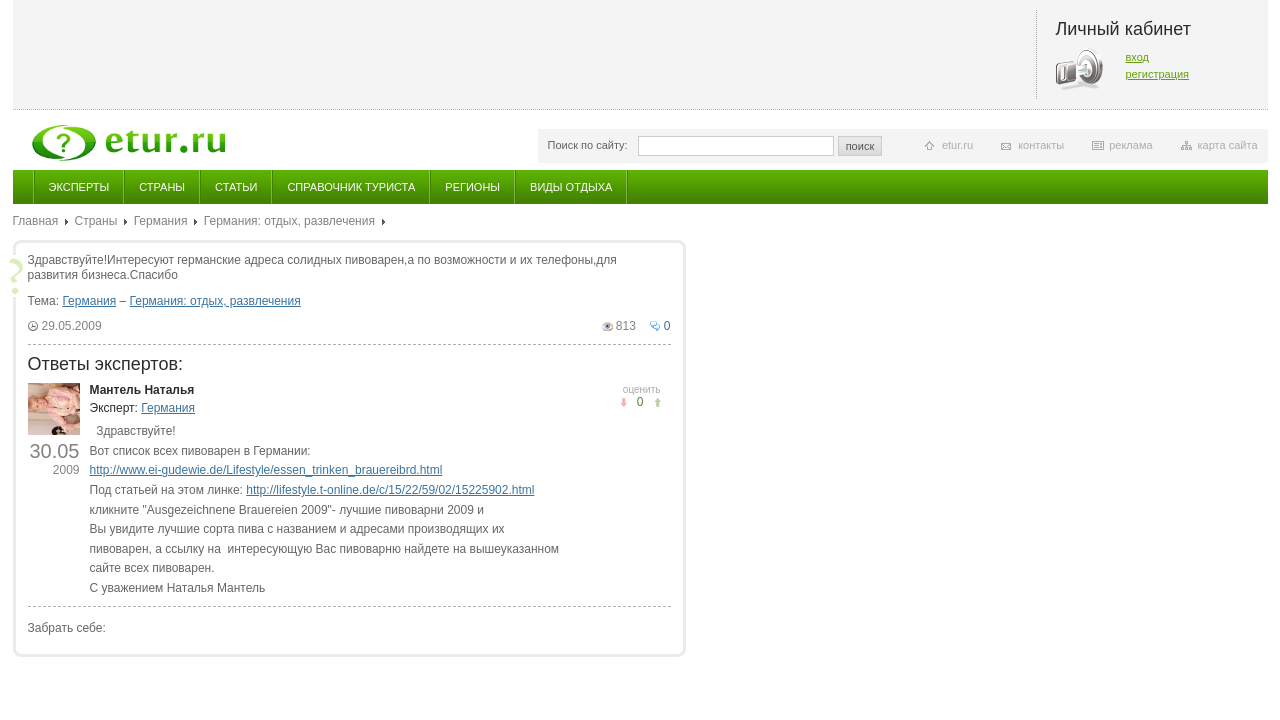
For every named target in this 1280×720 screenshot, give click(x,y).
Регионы (472, 187)
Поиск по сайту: (588, 145)
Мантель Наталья (142, 390)
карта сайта (1228, 145)
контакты (1041, 145)
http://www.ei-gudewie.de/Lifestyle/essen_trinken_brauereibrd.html (266, 470)
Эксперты (79, 187)
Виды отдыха (571, 187)
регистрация (1158, 74)
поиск (860, 146)
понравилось (623, 402)
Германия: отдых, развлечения (289, 221)
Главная (36, 221)
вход (1138, 57)
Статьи (236, 187)
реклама (1130, 145)
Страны (162, 187)
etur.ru (957, 145)
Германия (161, 221)
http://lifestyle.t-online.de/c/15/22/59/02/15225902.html (390, 490)
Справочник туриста (351, 187)
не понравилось (657, 402)
